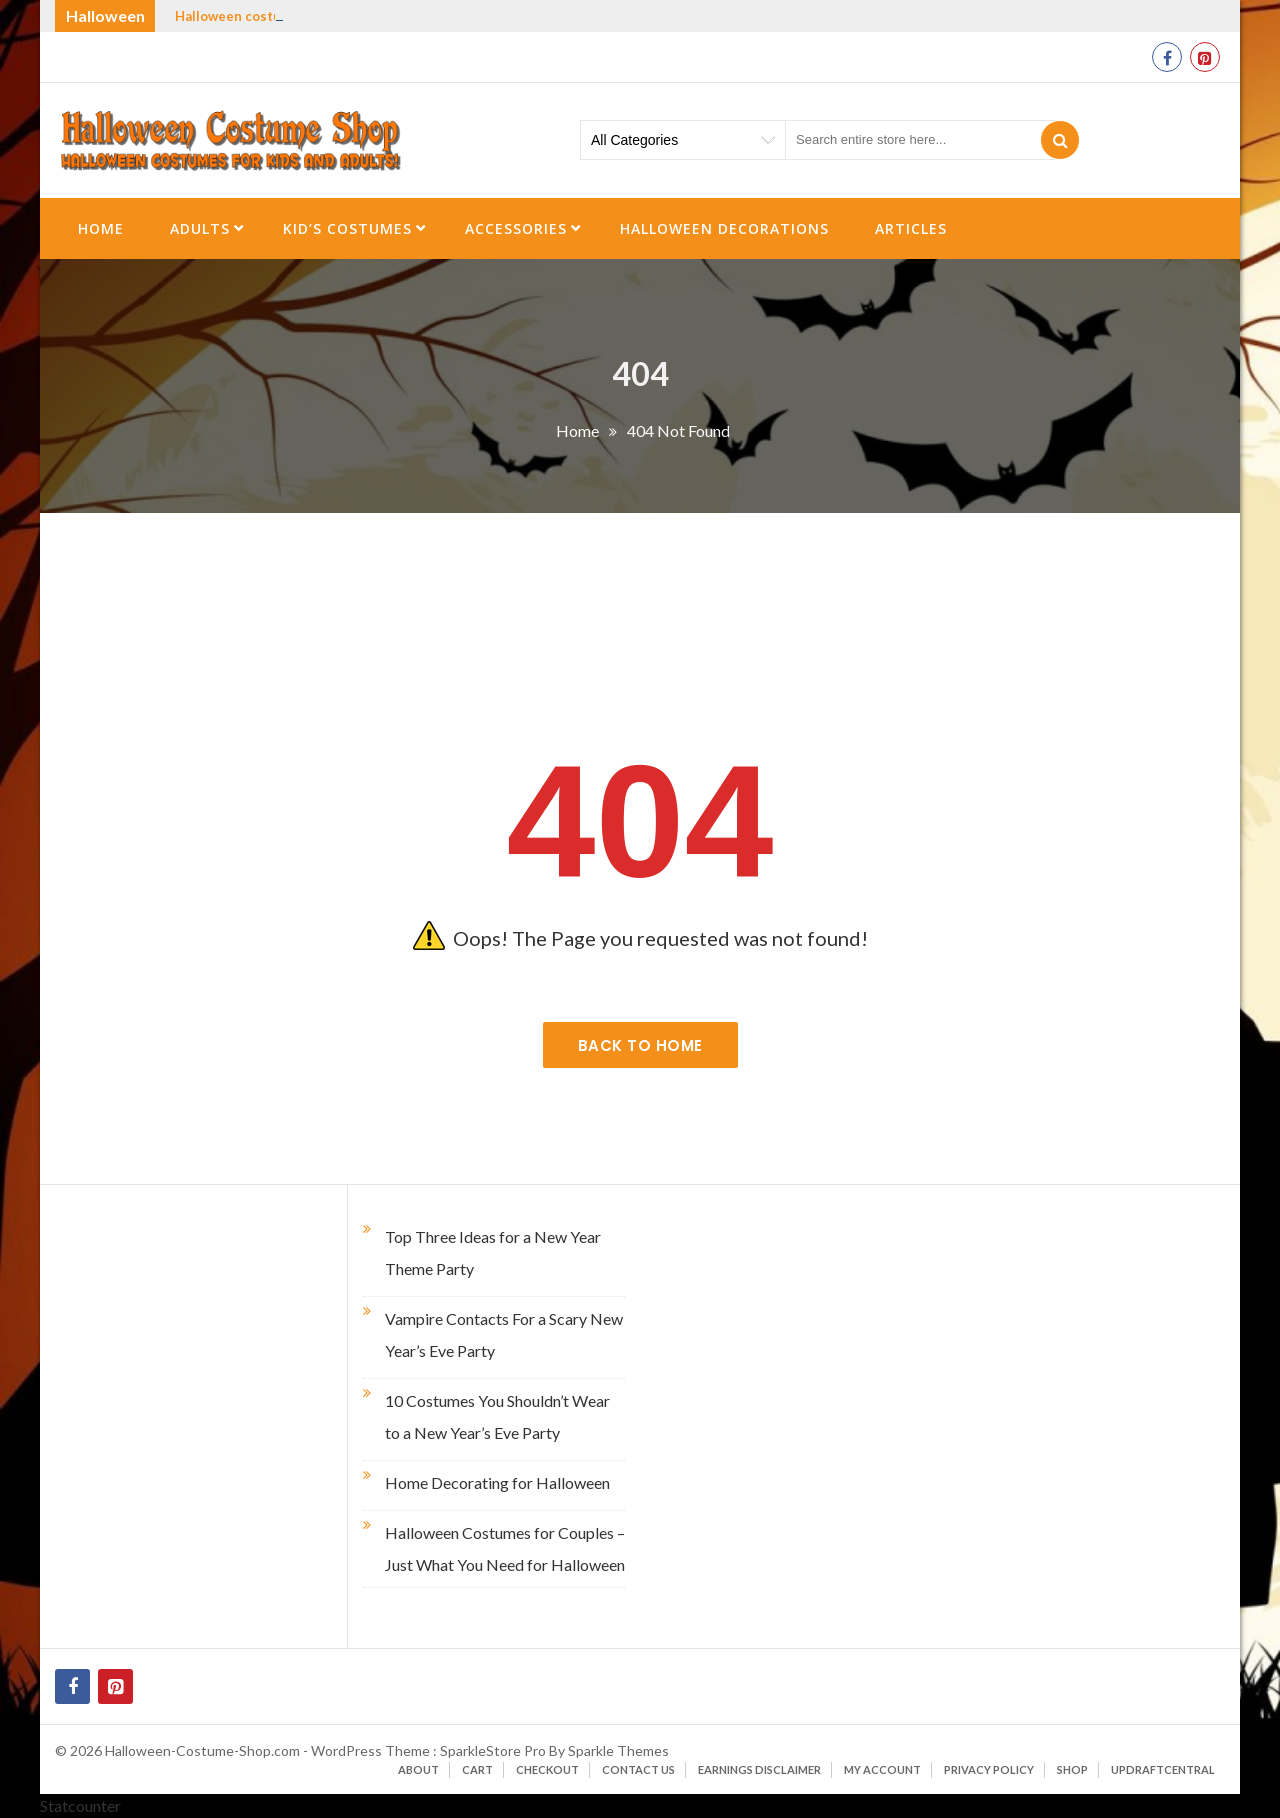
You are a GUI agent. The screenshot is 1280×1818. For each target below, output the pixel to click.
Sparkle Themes (618, 1750)
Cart (477, 1769)
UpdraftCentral (1163, 1769)
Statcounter (80, 1805)
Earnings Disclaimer (759, 1769)
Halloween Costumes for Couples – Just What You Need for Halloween (505, 1548)
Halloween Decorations (724, 228)
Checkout (547, 1769)
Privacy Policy (989, 1769)
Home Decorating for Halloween (497, 1482)
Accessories (516, 228)
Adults (200, 228)
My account (882, 1769)
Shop (1072, 1769)
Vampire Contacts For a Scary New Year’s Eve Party (504, 1334)
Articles (911, 228)
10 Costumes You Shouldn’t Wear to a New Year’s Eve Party (497, 1416)
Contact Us (638, 1769)
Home (101, 228)
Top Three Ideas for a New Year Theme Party (493, 1252)
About (418, 1769)
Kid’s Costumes (347, 228)
